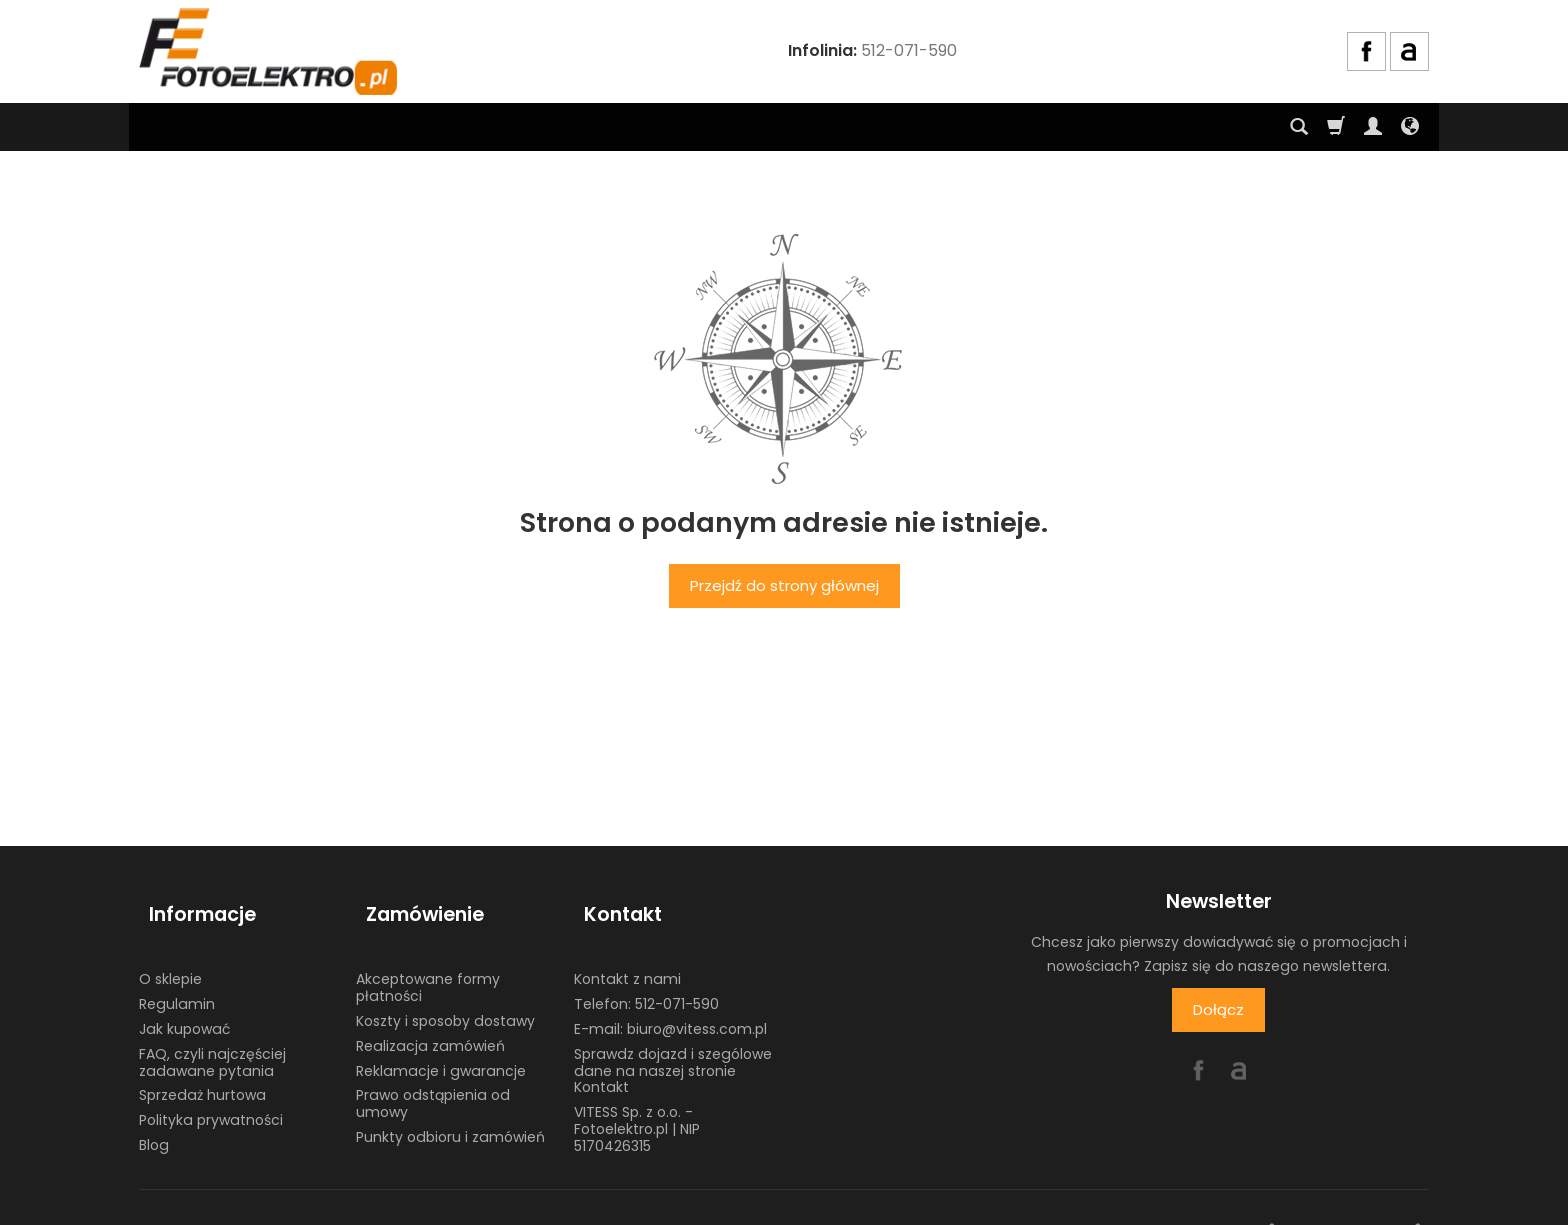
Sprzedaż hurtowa (202, 1071)
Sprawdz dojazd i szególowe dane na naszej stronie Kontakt (673, 1046)
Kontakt (613, 901)
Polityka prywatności (211, 1096)
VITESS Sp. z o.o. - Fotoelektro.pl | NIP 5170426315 (637, 1105)
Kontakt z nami (627, 955)
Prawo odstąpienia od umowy (433, 1079)
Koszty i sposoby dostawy (445, 996)
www (1247, 1204)
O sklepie (170, 955)
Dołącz (1218, 1009)
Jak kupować (184, 1004)
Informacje (192, 901)
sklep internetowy (1356, 1204)
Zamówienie (415, 901)
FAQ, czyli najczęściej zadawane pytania (212, 1037)
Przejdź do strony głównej (784, 585)
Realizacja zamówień (430, 1021)
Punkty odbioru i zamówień (450, 1112)
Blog (154, 1120)
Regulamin (177, 980)
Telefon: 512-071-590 (646, 980)
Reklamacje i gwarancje (441, 1046)
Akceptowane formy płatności (428, 963)
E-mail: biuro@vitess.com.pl (670, 1004)
